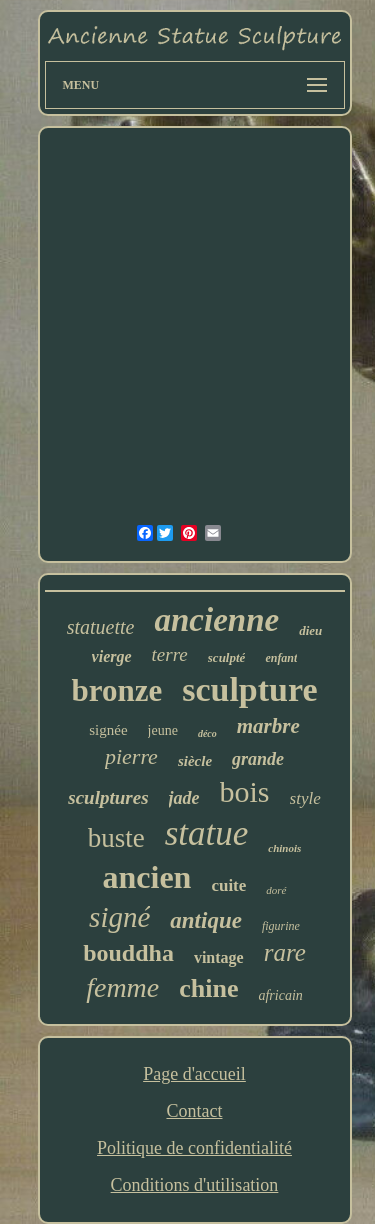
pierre (131, 756)
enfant (281, 658)
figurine (281, 926)
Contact (194, 1111)
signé (119, 917)
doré (276, 890)
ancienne (216, 620)
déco (207, 733)
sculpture (249, 689)
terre (170, 654)
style (305, 798)
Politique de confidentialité (194, 1148)
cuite (228, 885)
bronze (116, 690)
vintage (219, 957)
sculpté (227, 657)
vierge (112, 656)
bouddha (128, 953)
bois (245, 791)
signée (108, 730)
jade (184, 798)
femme (122, 987)
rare (285, 952)
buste (116, 838)
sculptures (108, 797)
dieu (310, 630)
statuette (101, 627)
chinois (284, 848)
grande (258, 759)
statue (207, 833)
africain (280, 995)
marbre (268, 726)
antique (206, 920)
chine (208, 988)
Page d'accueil (194, 1074)
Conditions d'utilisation (195, 1185)
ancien (147, 877)
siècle (195, 761)
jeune (163, 730)
